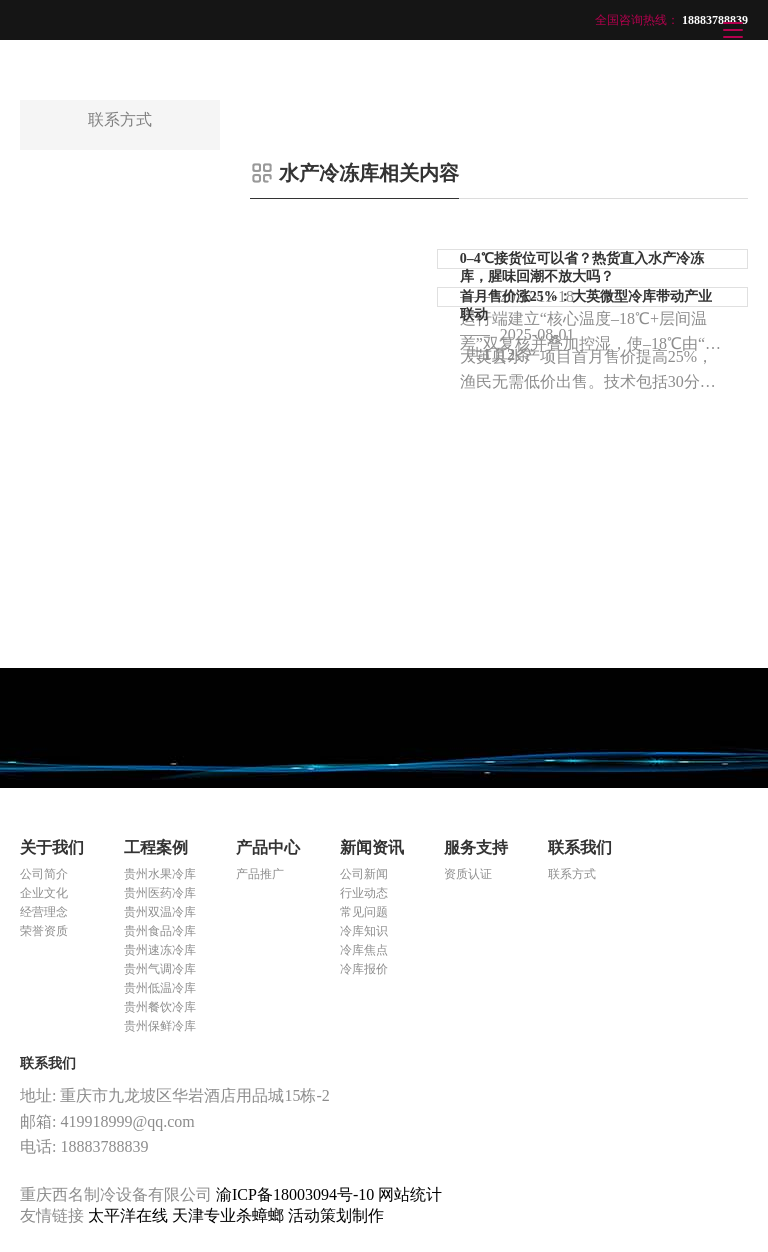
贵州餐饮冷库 (160, 1007)
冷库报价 (364, 969)
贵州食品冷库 (160, 931)
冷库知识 (364, 931)
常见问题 (364, 912)
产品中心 (268, 847)
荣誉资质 (44, 931)
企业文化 (44, 893)
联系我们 (580, 847)
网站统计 (410, 1194)
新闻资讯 (372, 847)
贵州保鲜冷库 (160, 1026)
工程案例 (156, 847)
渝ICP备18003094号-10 (295, 1194)
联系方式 (572, 874)
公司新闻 (364, 874)
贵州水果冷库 (160, 874)
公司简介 (44, 874)
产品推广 (260, 874)
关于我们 (52, 847)
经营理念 (44, 912)
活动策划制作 (336, 1215)
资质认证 (468, 874)
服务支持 (476, 847)
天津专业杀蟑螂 (230, 1215)
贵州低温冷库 (160, 988)
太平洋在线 (130, 1215)
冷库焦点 (364, 950)
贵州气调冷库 (160, 969)
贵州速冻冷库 (160, 950)
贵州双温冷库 (160, 912)
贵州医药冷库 (160, 893)
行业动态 (364, 893)
